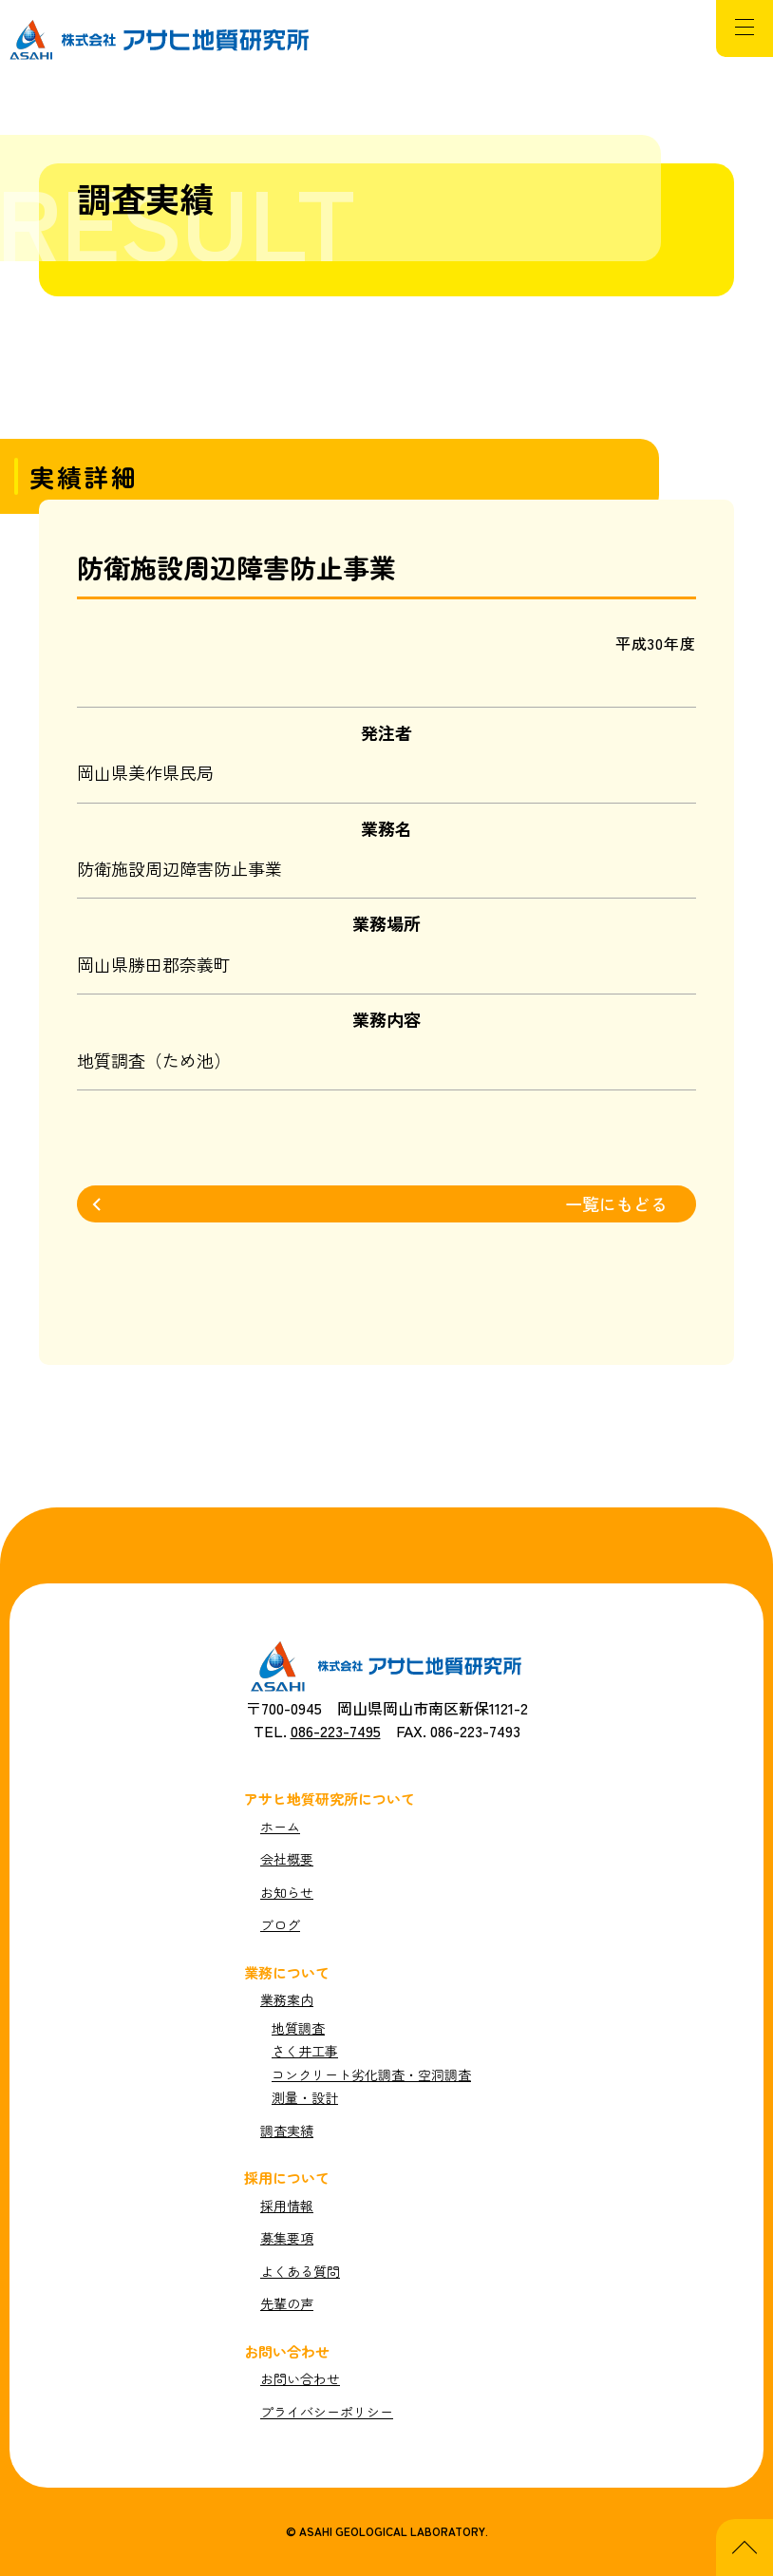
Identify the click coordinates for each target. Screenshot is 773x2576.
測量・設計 (305, 2098)
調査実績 (286, 2131)
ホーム (280, 1827)
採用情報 (286, 2206)
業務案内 (286, 2000)
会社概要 (286, 1859)
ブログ (280, 1925)
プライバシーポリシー (326, 2412)
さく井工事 (305, 2051)
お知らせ (286, 1893)
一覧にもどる (616, 1203)
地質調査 (298, 2028)
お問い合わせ (300, 2379)
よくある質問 (300, 2272)
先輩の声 (286, 2304)
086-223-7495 (336, 1730)
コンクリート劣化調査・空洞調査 (371, 2075)
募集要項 (286, 2238)
